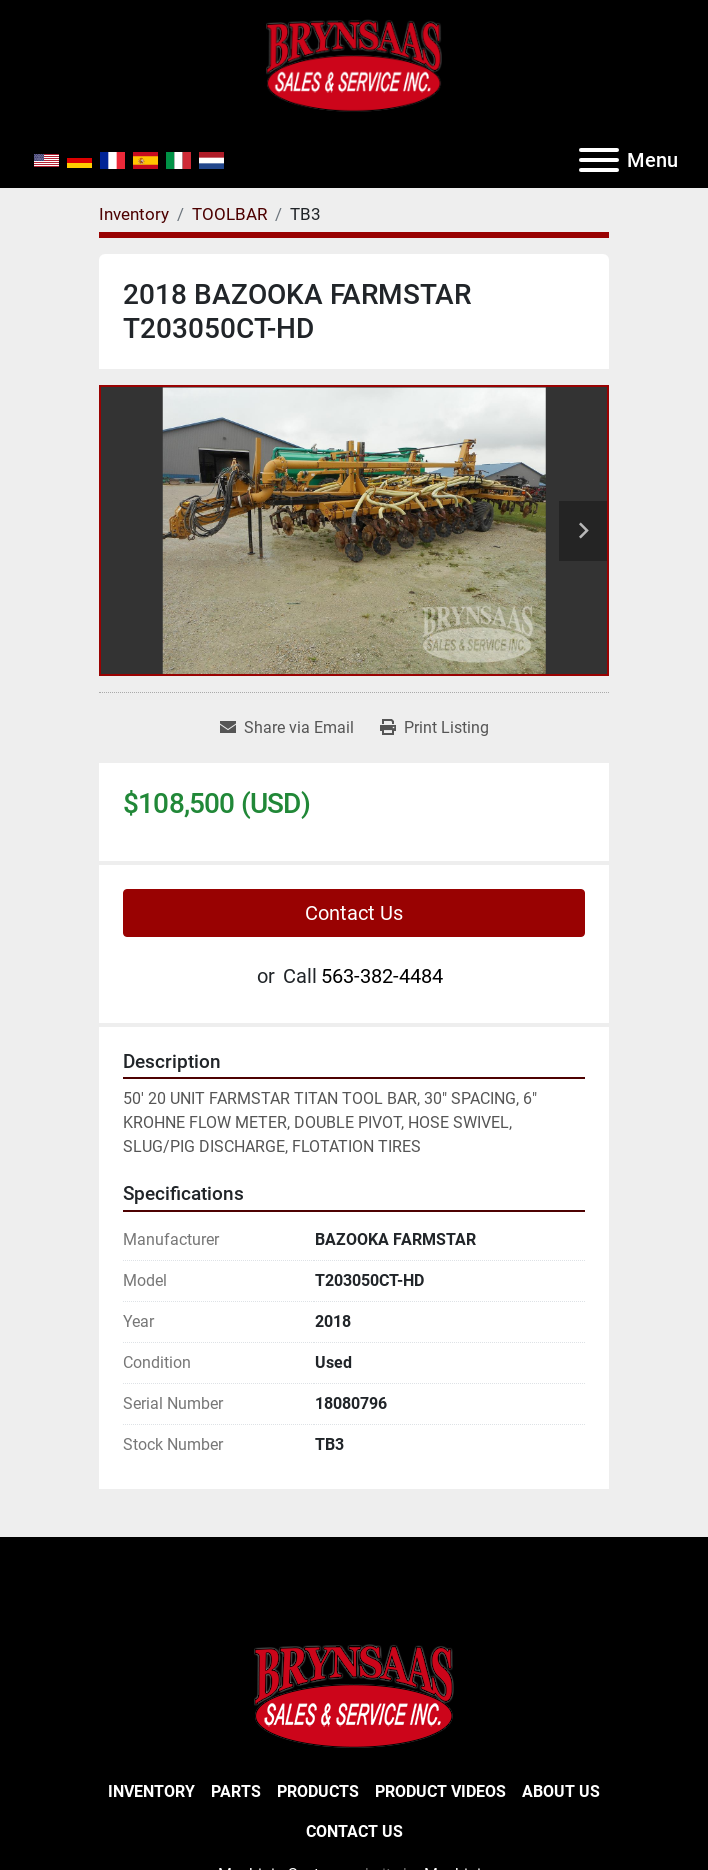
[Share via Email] (287, 728)
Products (318, 1791)
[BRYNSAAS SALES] (354, 1694)
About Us (561, 1791)
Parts (236, 1791)
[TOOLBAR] (229, 214)
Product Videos (440, 1791)
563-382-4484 (382, 976)
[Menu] (599, 160)
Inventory (151, 1791)
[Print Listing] (434, 728)
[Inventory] (134, 214)
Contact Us (354, 913)
